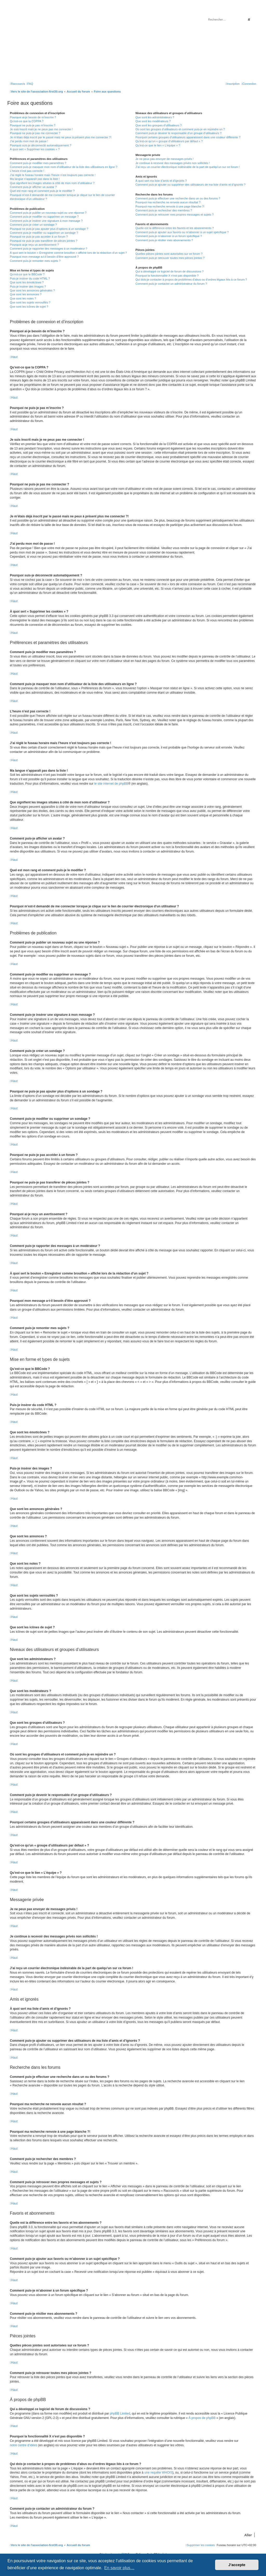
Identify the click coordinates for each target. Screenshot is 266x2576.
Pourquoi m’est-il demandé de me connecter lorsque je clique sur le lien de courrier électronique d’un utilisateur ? (62, 196)
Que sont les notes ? (23, 298)
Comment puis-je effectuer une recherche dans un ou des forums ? (177, 198)
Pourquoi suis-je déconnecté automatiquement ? (40, 145)
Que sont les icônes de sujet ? (29, 306)
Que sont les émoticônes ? (27, 282)
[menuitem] (29, 84)
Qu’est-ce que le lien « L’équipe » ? (157, 145)
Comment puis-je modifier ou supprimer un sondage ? (44, 232)
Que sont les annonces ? (26, 294)
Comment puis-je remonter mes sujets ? (35, 260)
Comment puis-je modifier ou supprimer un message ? (44, 216)
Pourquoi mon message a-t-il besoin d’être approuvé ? (44, 256)
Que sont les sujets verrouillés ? (30, 302)
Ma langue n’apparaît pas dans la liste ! (34, 178)
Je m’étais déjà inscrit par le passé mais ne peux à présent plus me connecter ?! (60, 137)
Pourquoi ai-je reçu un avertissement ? (34, 244)
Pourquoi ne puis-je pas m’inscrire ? (32, 125)
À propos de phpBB (202, 2418)
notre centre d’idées (23, 2445)
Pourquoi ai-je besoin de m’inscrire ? (33, 117)
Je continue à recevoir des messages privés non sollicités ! (172, 163)
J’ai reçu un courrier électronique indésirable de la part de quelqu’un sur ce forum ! (187, 166)
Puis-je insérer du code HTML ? (30, 278)
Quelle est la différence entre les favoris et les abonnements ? (174, 228)
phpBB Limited (120, 2413)
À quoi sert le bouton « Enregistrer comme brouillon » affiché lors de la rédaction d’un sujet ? (68, 252)
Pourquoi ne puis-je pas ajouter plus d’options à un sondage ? (49, 228)
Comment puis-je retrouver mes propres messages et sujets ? (174, 214)
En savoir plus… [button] (119, 2568)
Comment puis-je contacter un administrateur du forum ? (171, 283)
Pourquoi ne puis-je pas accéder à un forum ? (39, 236)
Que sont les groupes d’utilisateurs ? (158, 125)
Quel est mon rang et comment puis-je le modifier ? (42, 190)
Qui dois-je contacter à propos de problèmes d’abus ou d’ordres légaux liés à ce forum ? (191, 279)
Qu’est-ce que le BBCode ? (27, 274)
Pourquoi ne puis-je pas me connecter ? (35, 133)
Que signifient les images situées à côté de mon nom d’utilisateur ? (52, 183)
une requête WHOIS (158, 2472)
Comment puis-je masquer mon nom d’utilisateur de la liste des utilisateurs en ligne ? (63, 166)
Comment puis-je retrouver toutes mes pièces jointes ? (169, 257)
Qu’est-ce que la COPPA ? (26, 121)
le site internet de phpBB (111, 783)
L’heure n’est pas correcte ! (27, 170)
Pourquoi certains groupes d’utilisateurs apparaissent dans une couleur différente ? (187, 137)
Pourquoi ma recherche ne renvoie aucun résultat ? (167, 202)
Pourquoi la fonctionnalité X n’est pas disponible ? (166, 275)
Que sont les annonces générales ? (32, 290)
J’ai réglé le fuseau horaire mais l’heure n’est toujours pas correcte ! (53, 175)
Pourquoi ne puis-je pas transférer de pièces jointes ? (43, 240)
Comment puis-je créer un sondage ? (33, 224)
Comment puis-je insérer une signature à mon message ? (46, 220)
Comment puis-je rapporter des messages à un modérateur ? (48, 248)
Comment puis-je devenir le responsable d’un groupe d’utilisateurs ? (178, 133)
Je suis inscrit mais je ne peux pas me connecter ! (41, 129)
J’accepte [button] (236, 2565)
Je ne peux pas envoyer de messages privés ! (164, 158)
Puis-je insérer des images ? (28, 286)
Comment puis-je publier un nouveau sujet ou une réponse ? (48, 212)
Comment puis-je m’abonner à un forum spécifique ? (168, 236)
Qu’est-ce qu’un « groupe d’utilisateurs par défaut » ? (169, 141)
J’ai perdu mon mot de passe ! (29, 141)
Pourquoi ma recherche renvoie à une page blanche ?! (169, 206)
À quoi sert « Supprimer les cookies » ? (34, 149)
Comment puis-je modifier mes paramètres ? (38, 163)
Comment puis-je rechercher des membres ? (163, 210)
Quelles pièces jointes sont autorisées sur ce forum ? (168, 253)
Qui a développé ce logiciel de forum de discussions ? (169, 271)
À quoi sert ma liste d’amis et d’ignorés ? (161, 180)
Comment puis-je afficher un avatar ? (33, 186)
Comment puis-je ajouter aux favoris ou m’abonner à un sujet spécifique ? (182, 232)
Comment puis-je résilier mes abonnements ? (164, 240)
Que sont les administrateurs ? (154, 117)
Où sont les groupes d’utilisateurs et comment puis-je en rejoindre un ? (180, 129)
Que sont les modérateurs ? (153, 121)
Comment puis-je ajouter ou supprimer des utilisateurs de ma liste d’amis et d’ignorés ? (190, 184)
